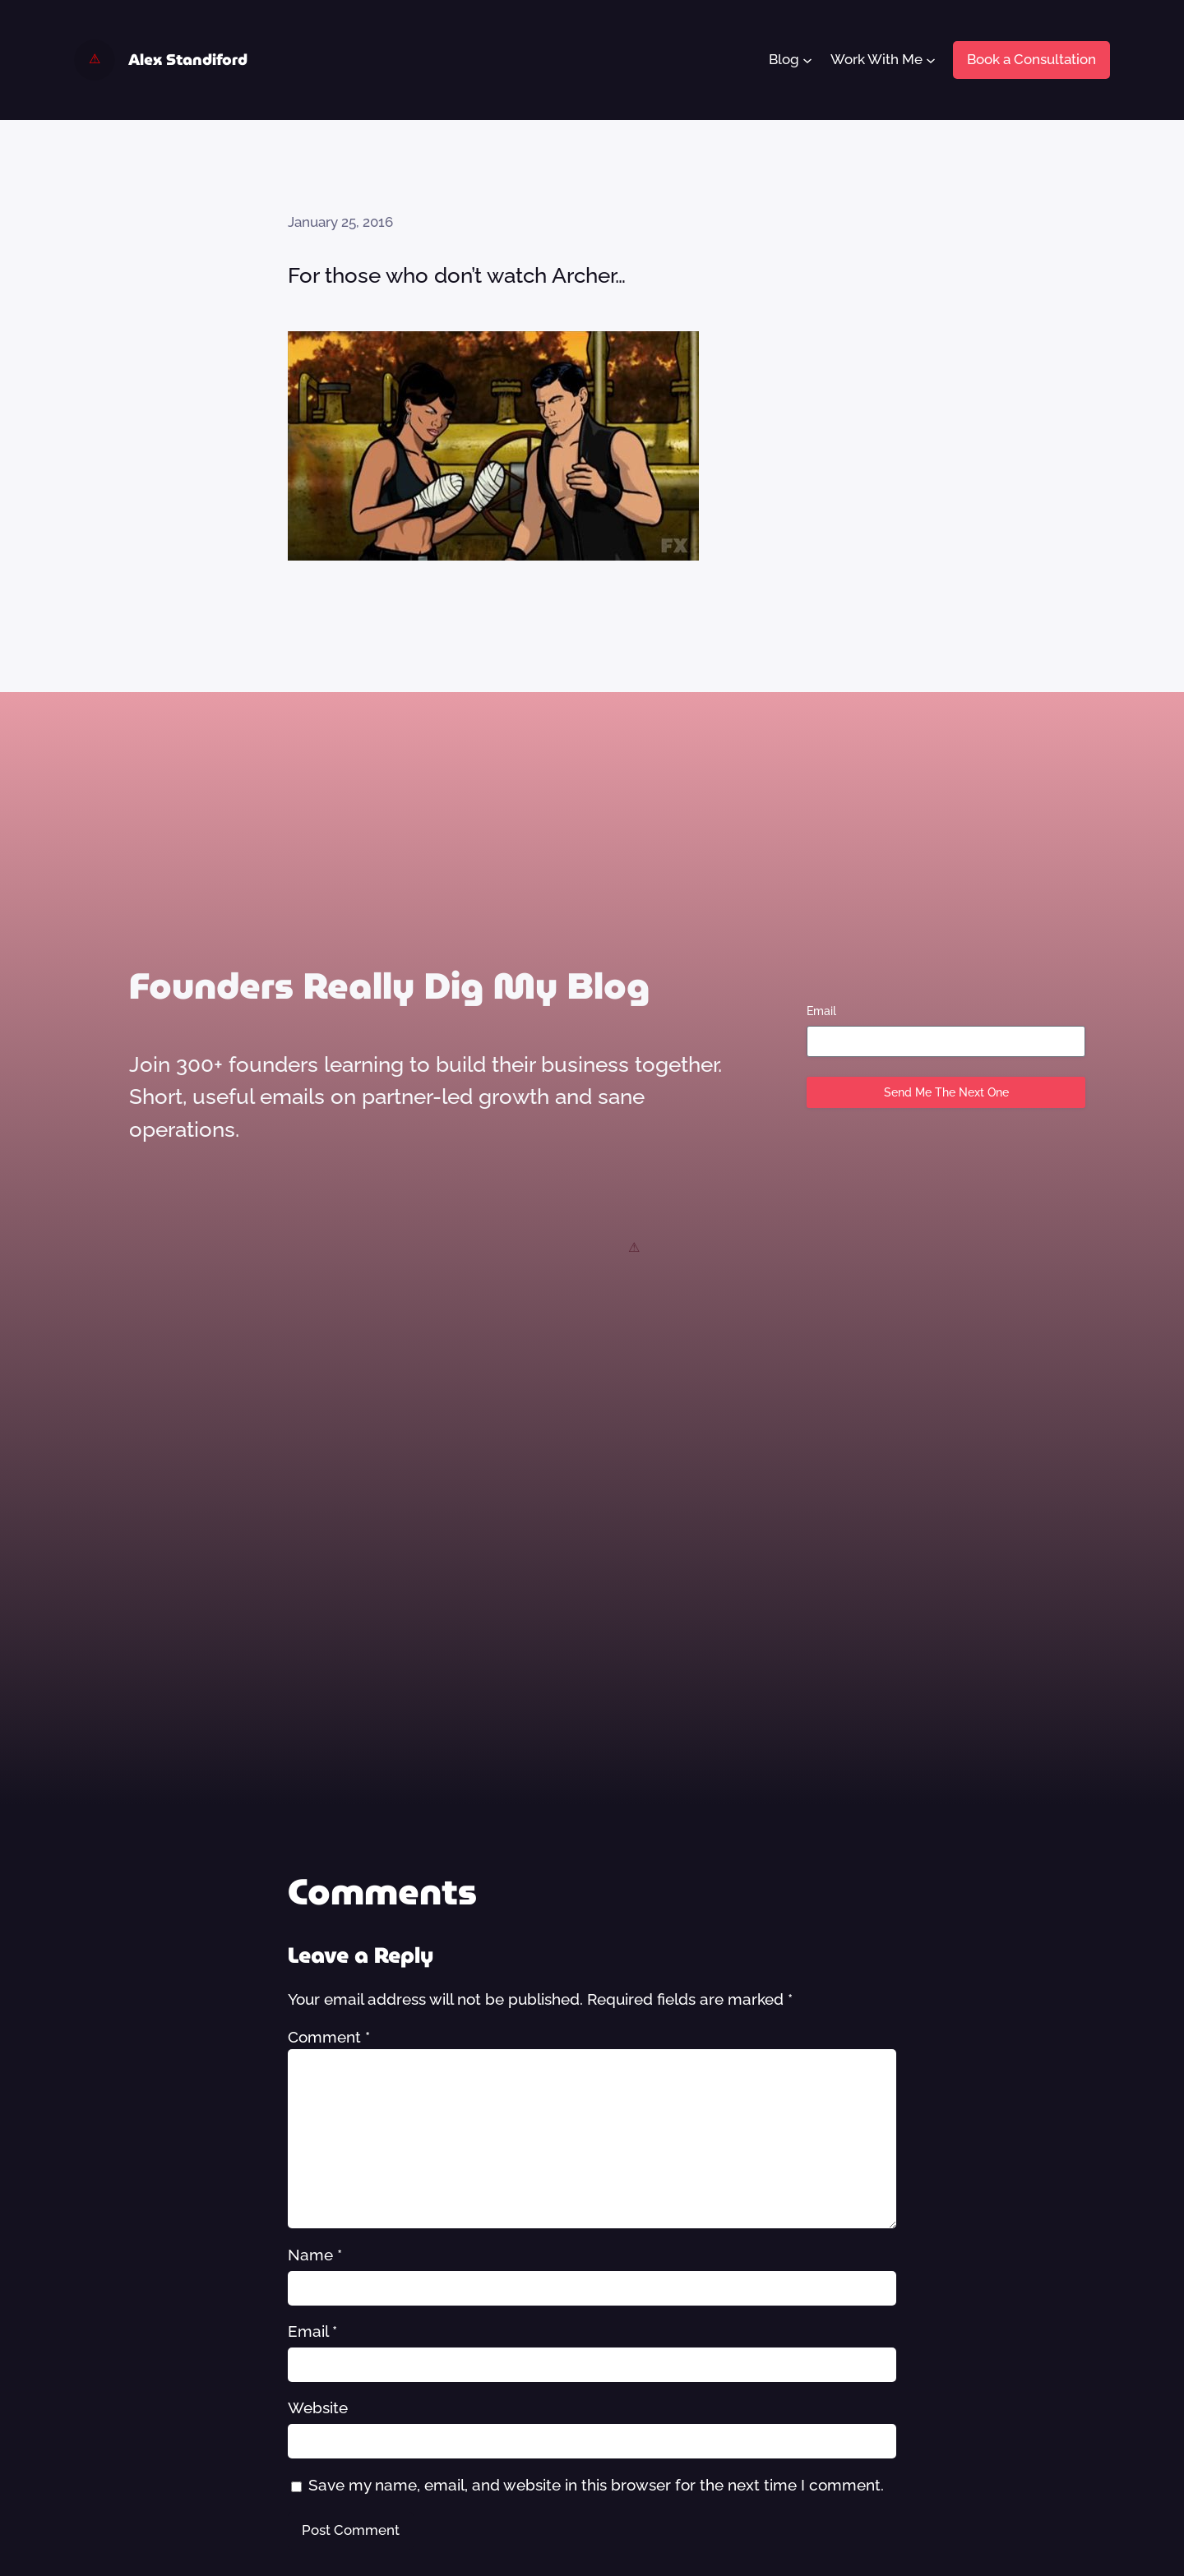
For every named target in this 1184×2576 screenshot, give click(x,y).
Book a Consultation (1031, 59)
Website (318, 2407)
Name (315, 2255)
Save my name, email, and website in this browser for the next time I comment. (596, 2485)
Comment (329, 2037)
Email (821, 1011)
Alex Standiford (187, 60)
